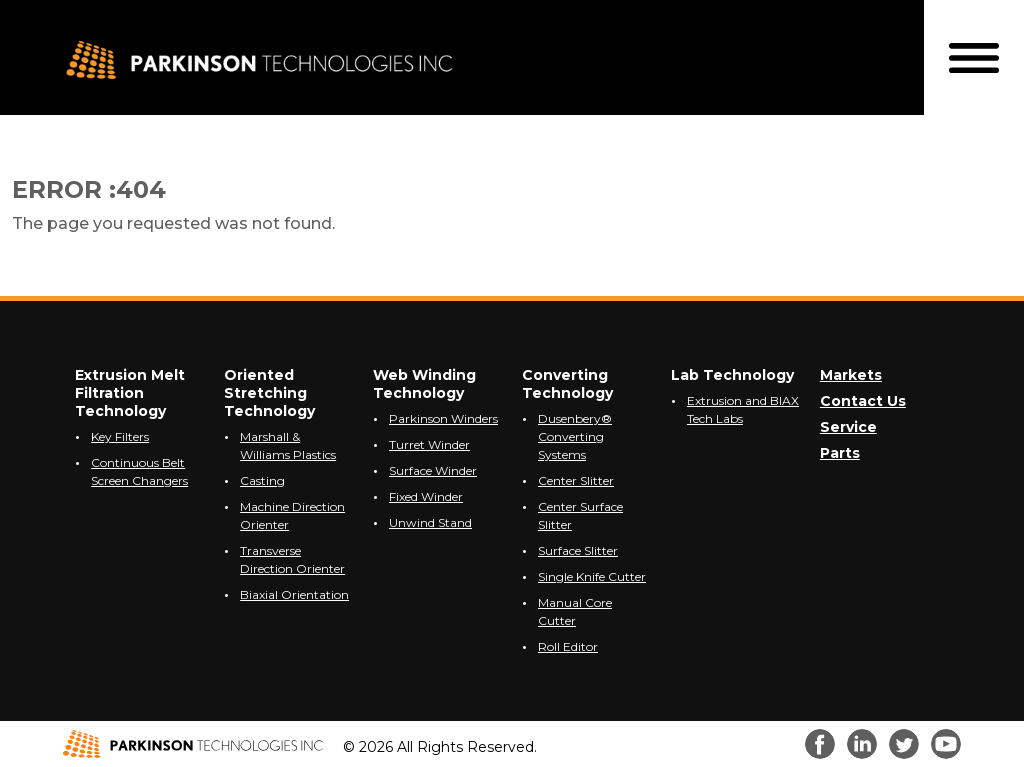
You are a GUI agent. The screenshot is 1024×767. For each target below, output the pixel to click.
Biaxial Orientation (294, 594)
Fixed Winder (426, 496)
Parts (840, 453)
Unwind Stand (430, 522)
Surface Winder (433, 470)
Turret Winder (429, 444)
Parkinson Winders (443, 418)
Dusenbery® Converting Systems (575, 436)
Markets (851, 375)
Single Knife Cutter (592, 576)
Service (848, 427)
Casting (262, 480)
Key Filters (120, 436)
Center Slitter (576, 480)
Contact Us (863, 401)
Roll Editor (568, 646)
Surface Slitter (578, 550)
